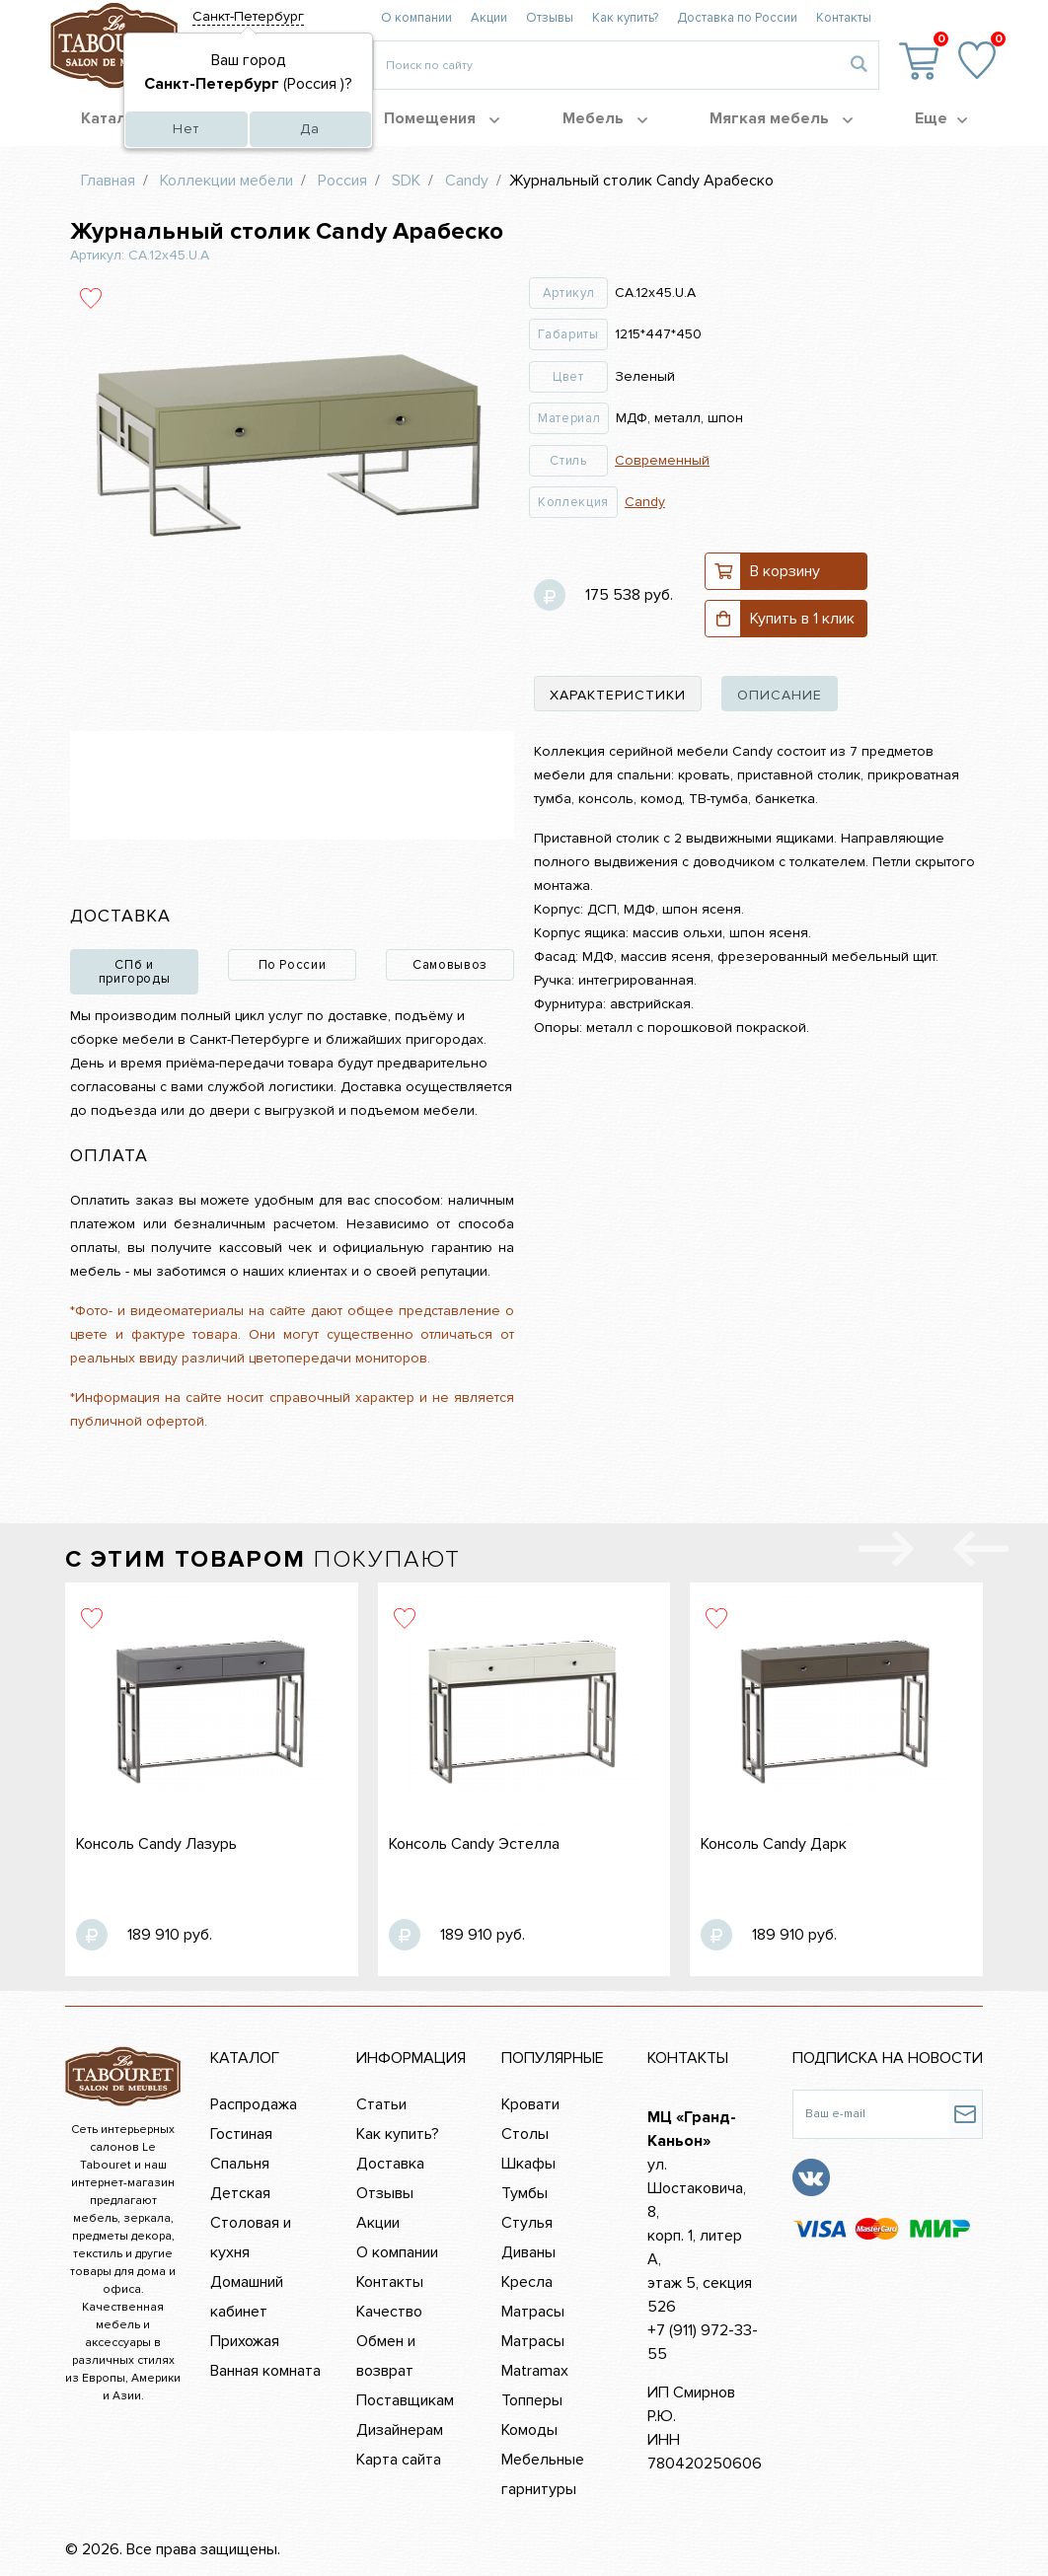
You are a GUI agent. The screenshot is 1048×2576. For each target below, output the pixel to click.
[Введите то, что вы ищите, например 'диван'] (606, 65)
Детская (240, 2193)
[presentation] (981, 1553)
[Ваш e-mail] (870, 2114)
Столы (525, 2134)
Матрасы (532, 2311)
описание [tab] (779, 695)
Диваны (528, 2252)
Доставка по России (737, 18)
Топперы (531, 2400)
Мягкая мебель (781, 118)
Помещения (441, 118)
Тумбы (524, 2193)
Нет (186, 128)
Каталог (122, 118)
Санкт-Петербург (248, 16)
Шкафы (528, 2163)
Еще (941, 118)
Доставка (390, 2163)
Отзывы (549, 18)
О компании (416, 18)
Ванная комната (265, 2371)
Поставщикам (405, 2400)
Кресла (527, 2282)
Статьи (381, 2104)
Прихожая (244, 2341)
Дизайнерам (399, 2430)
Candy (645, 501)
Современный (662, 460)
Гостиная (241, 2134)
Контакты (843, 18)
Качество (389, 2311)
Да (310, 128)
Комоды (529, 2430)
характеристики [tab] (618, 695)
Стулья (527, 2223)
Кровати (530, 2104)
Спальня (239, 2163)
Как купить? (625, 18)
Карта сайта (398, 2459)
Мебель (604, 118)
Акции (489, 18)
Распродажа (253, 2104)
